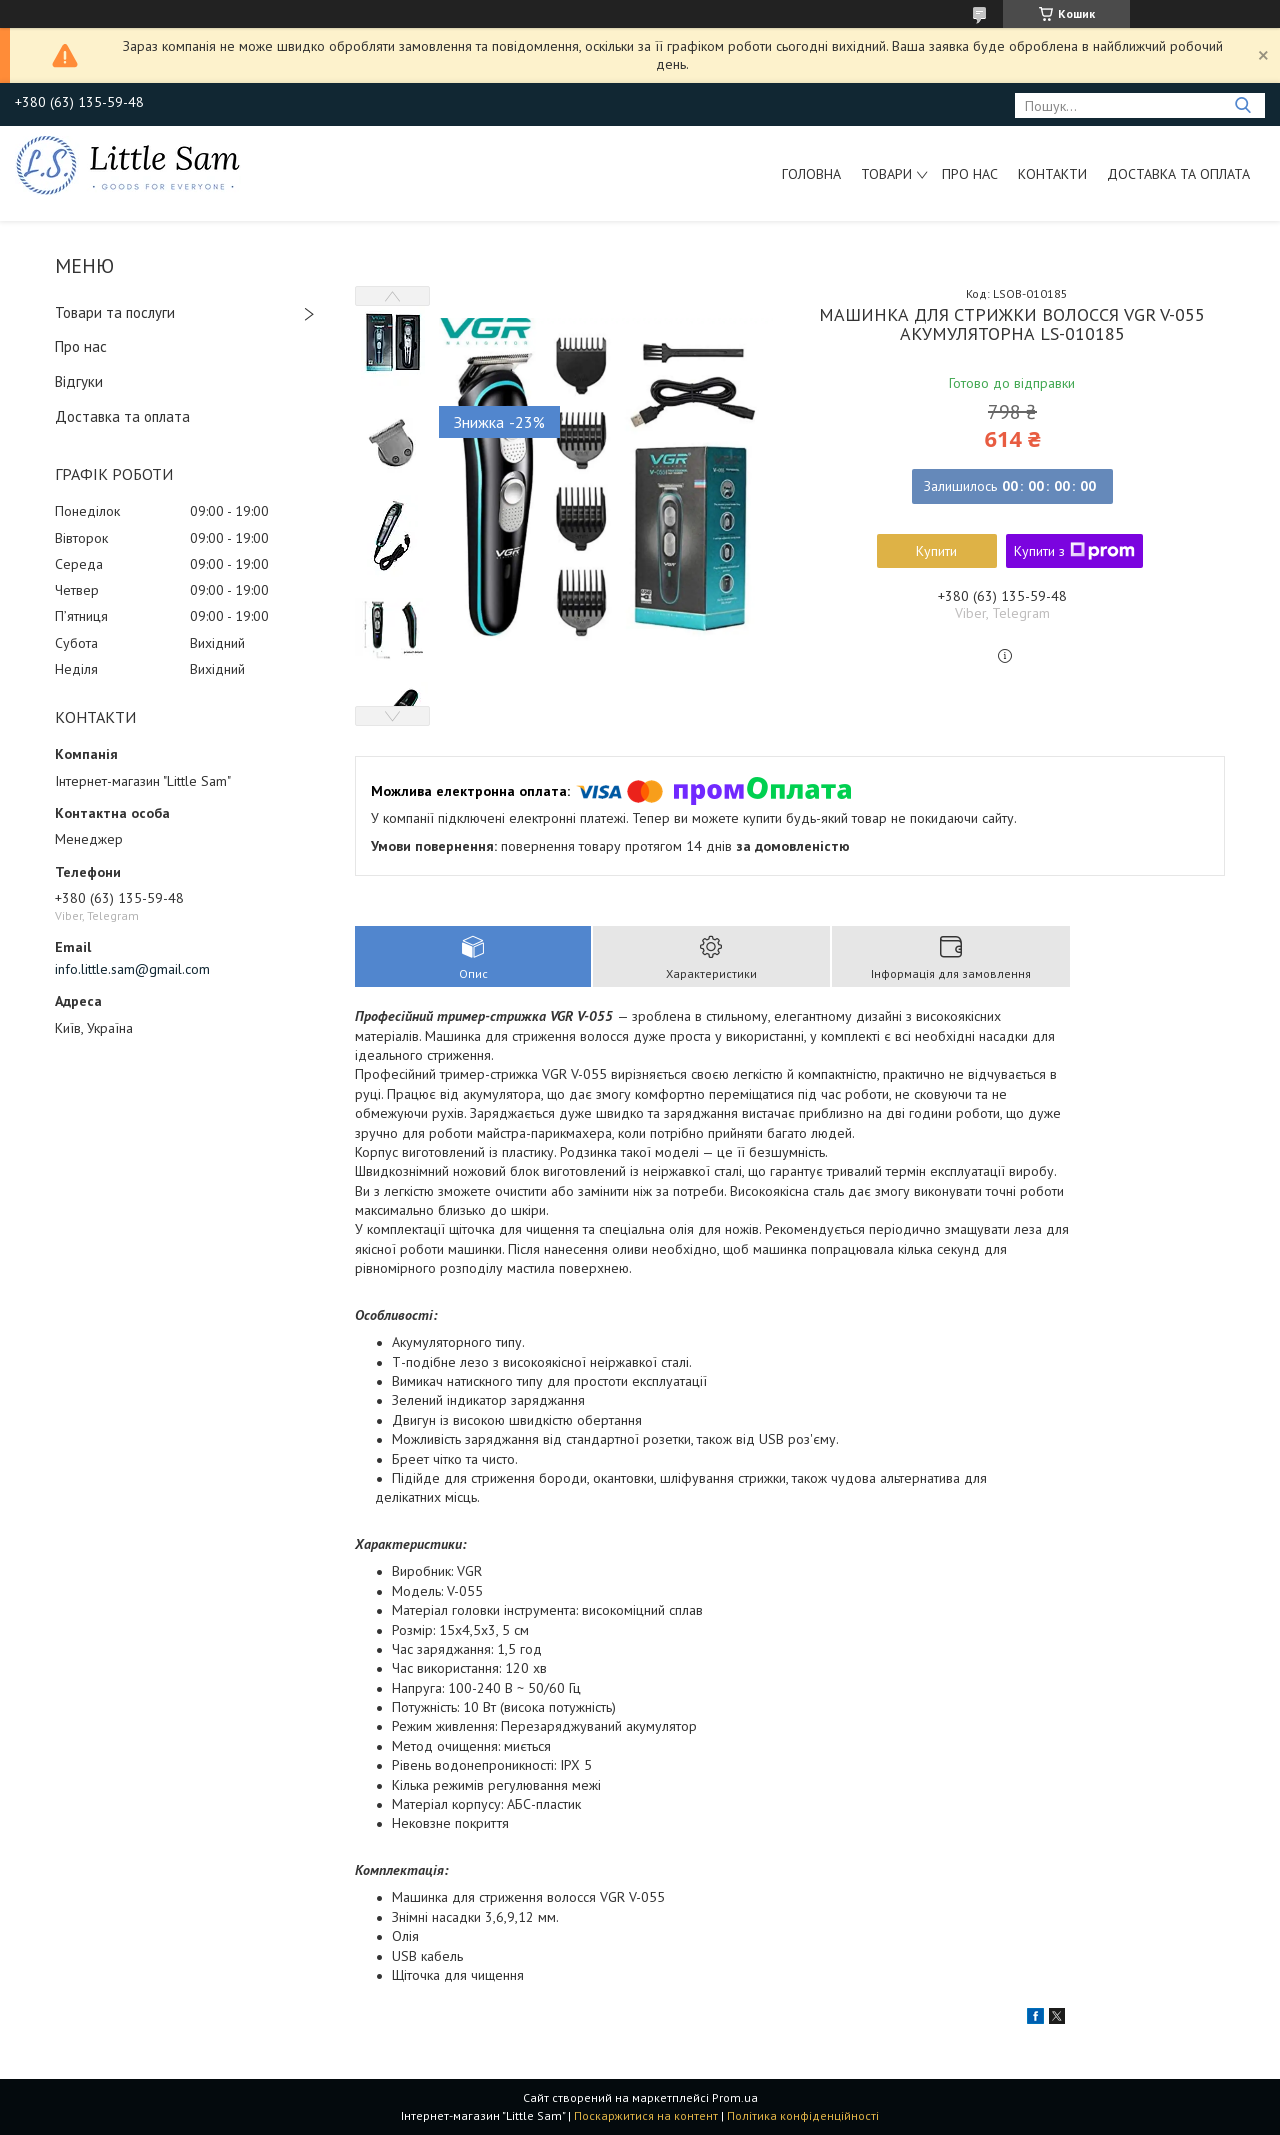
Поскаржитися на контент (646, 2115)
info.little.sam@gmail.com (132, 969)
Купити (936, 551)
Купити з (1074, 551)
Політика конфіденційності (803, 2115)
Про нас (970, 174)
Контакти (1052, 174)
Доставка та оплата (1178, 174)
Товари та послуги (115, 312)
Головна (811, 174)
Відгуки (79, 381)
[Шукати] (1242, 105)
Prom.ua (735, 2097)
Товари (886, 174)
